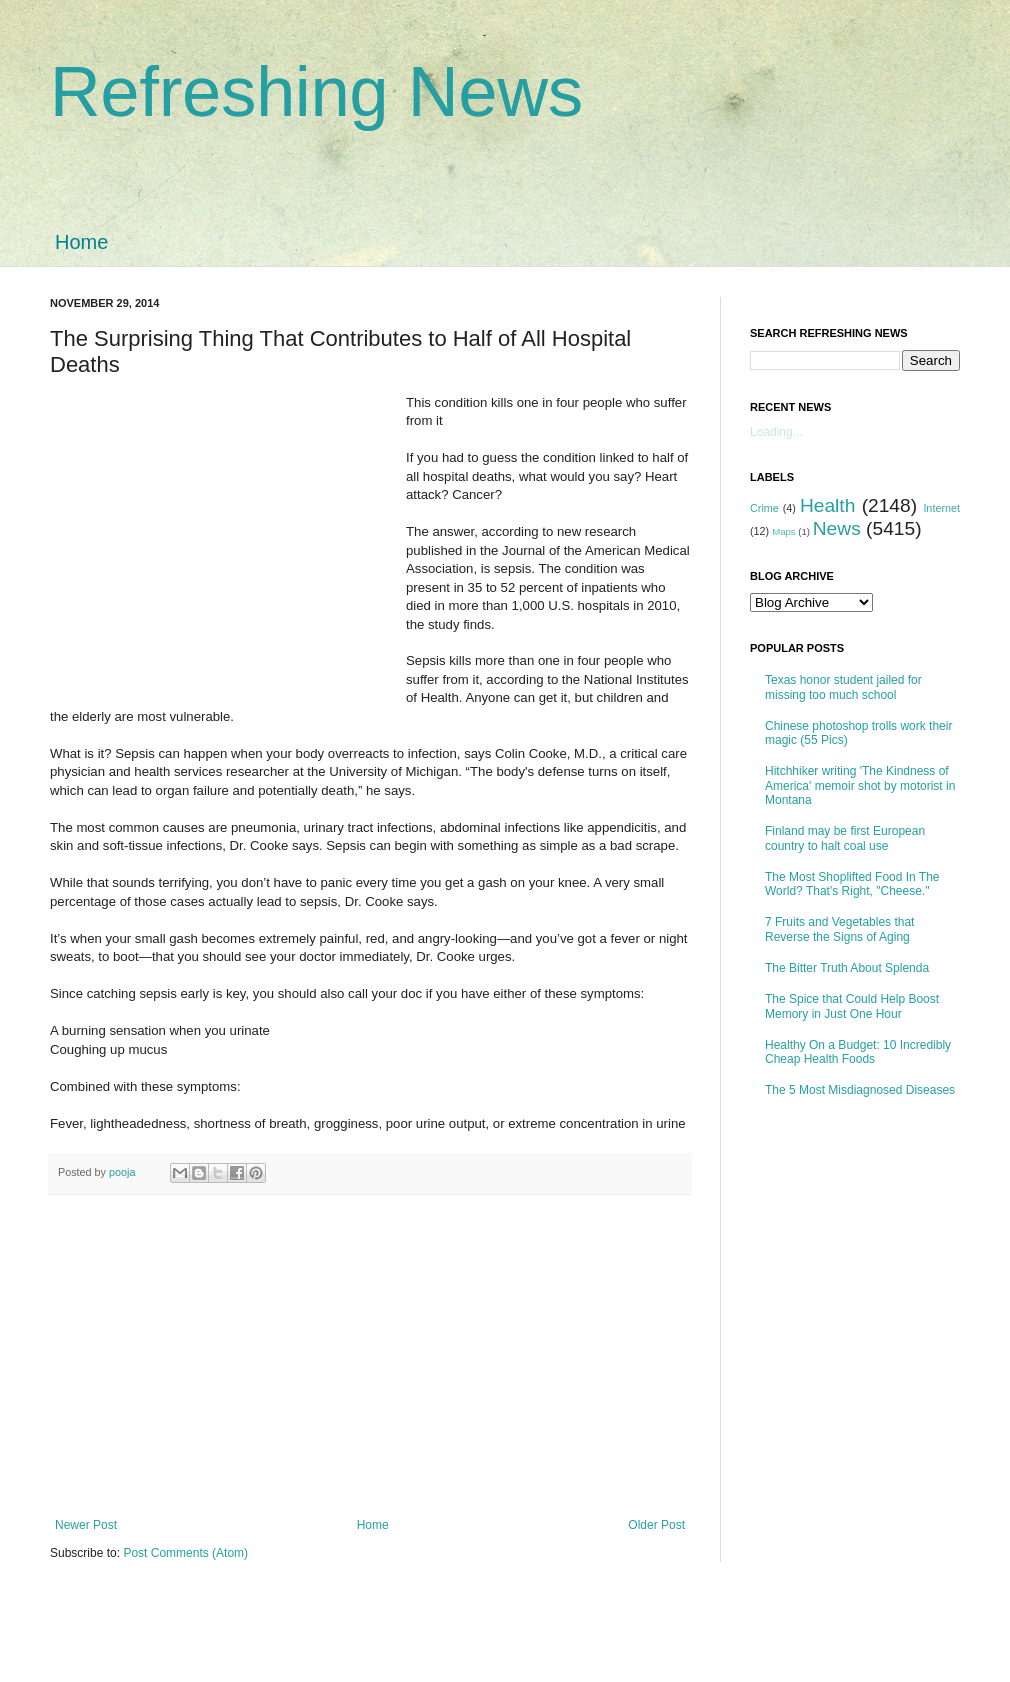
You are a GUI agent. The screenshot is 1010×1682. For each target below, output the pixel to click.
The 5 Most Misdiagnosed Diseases (860, 1090)
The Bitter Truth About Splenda (847, 968)
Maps (783, 531)
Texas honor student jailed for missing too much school (843, 687)
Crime (764, 508)
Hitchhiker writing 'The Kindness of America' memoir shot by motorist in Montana (860, 785)
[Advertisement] (228, 544)
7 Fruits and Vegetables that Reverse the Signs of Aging (839, 929)
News (837, 528)
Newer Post (86, 1525)
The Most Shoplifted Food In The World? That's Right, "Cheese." (852, 884)
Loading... (776, 432)
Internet (941, 508)
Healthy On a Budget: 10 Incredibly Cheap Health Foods (858, 1052)
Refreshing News (316, 92)
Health (827, 505)
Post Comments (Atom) (185, 1553)
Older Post (656, 1525)
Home (81, 242)
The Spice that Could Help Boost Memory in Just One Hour (852, 1006)
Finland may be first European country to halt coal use (845, 838)
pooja (123, 1172)
